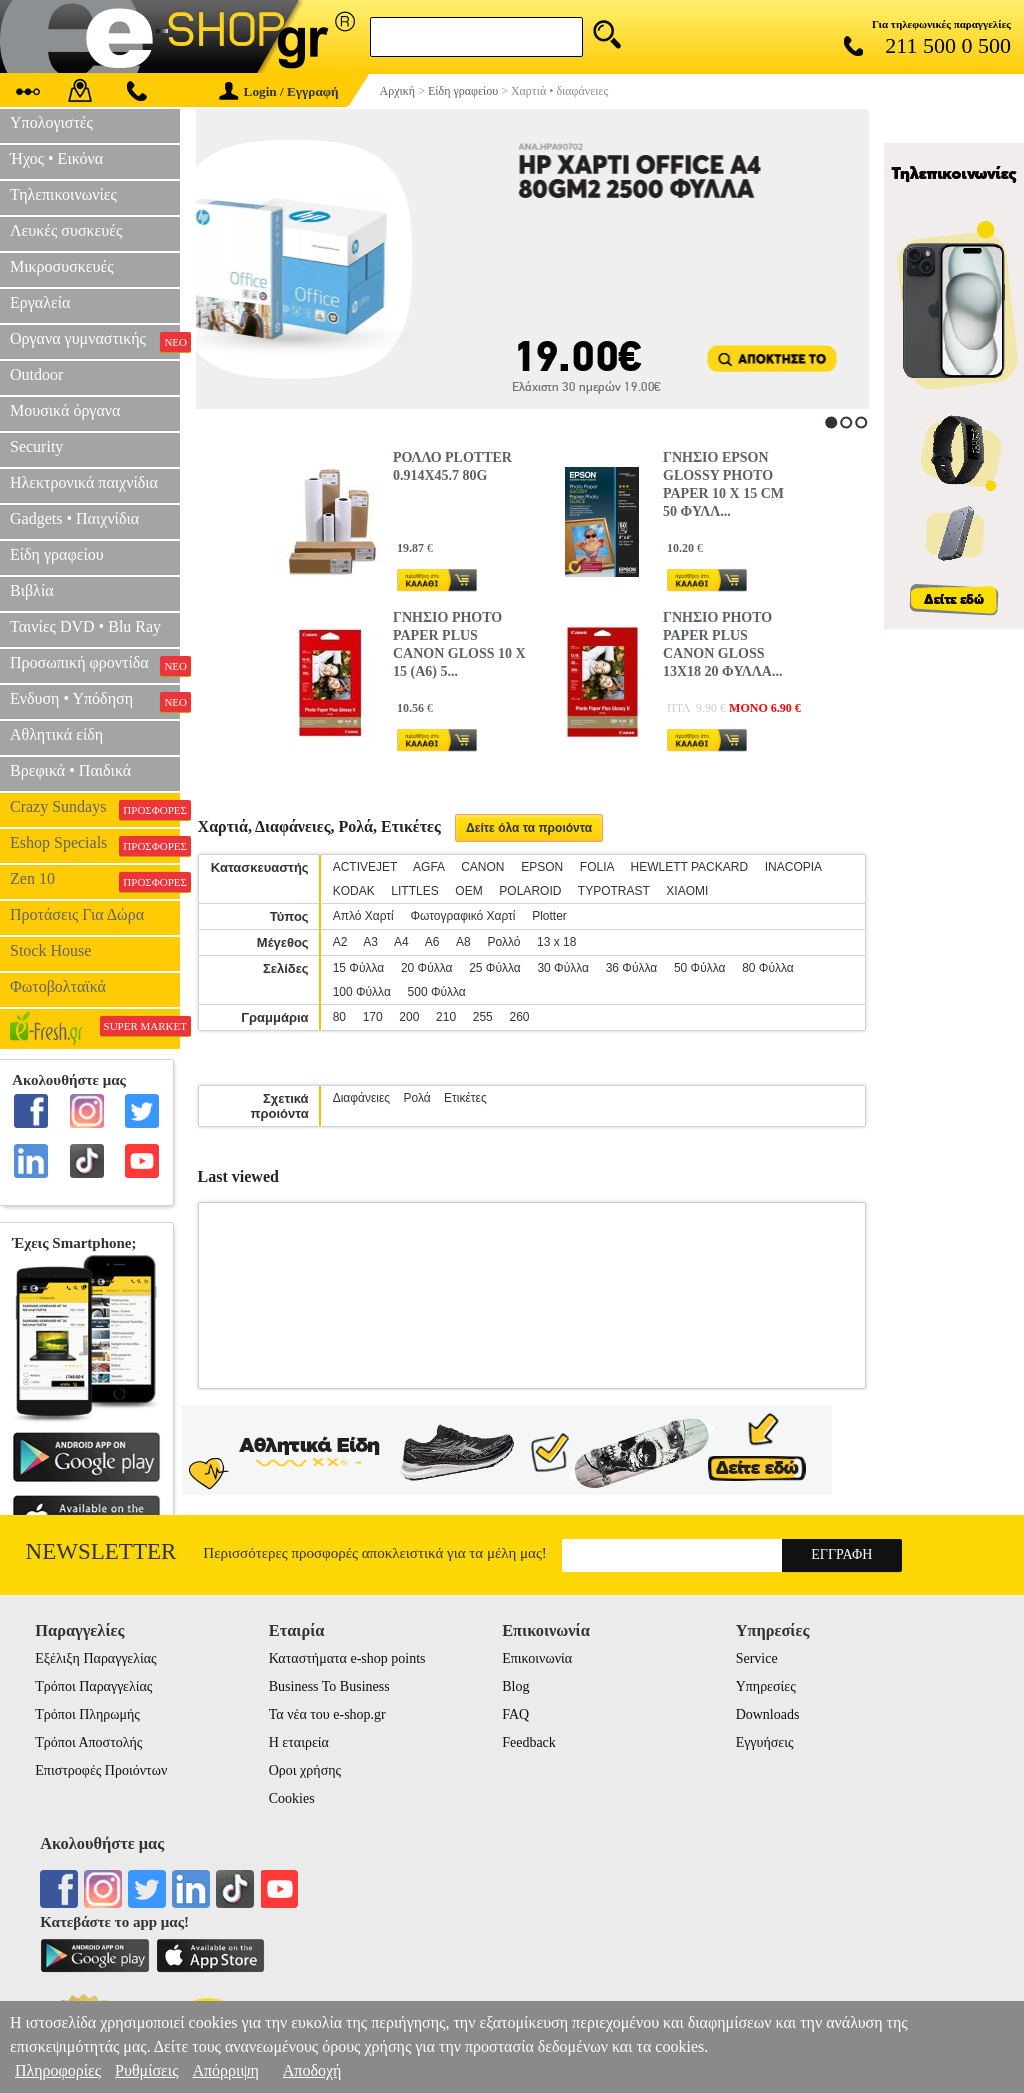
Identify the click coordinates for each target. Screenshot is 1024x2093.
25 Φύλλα (495, 968)
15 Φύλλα (359, 968)
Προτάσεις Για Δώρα (77, 914)
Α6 (432, 942)
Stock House (50, 950)
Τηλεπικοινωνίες (63, 194)
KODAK (354, 891)
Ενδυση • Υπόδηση (95, 701)
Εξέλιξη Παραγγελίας (95, 1658)
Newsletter (101, 1551)
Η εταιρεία (299, 1742)
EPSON (542, 867)
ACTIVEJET (365, 867)
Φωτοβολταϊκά (58, 986)
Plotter (549, 916)
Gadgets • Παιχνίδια (74, 518)
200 (409, 1017)
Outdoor (36, 374)
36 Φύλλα (632, 968)
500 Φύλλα (437, 992)
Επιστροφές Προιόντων (101, 1770)
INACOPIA (793, 867)
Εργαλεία (40, 302)
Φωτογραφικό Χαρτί (462, 916)
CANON (482, 867)
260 (519, 1017)
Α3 (370, 942)
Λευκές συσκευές (66, 230)
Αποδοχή (312, 2070)
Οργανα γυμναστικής (95, 341)
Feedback (529, 1742)
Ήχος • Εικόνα (56, 158)
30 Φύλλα (563, 968)
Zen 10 (95, 881)
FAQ (515, 1714)
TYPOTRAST (614, 891)
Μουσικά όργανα (65, 410)
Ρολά (416, 1098)
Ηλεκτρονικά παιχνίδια (84, 482)
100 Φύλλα (362, 992)
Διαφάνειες (362, 1098)
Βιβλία (32, 590)
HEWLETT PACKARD (690, 867)
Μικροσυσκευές (62, 266)
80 (339, 1017)
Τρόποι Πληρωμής (87, 1714)
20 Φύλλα (427, 968)
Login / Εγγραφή (279, 91)
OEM (468, 891)
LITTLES (414, 891)
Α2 (340, 942)
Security (36, 446)
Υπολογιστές (51, 122)
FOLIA (597, 867)
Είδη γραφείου (57, 554)
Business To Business (329, 1686)
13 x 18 (556, 942)
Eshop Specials (95, 845)
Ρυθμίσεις (146, 2070)
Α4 (401, 942)
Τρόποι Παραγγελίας (93, 1686)
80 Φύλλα (768, 968)
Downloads (768, 1714)
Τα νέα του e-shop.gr (327, 1714)
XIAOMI (687, 891)
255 (483, 1017)
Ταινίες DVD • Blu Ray (85, 626)
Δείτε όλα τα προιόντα (529, 828)
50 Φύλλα (700, 968)
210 (446, 1017)
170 (373, 1017)
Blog (515, 1686)
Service (757, 1658)
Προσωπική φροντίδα (95, 665)
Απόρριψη (225, 2070)
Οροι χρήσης (305, 1770)
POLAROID (530, 891)
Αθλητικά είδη (56, 734)
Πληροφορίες (58, 2070)
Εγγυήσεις (765, 1742)
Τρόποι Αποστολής (88, 1742)
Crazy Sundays (95, 809)
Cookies (292, 1798)
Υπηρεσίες (766, 1686)
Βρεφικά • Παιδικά (70, 770)
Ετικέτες (465, 1098)
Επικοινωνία (537, 1658)
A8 (463, 942)
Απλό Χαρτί (363, 916)
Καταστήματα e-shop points (347, 1658)
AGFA (428, 867)
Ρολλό (503, 942)
